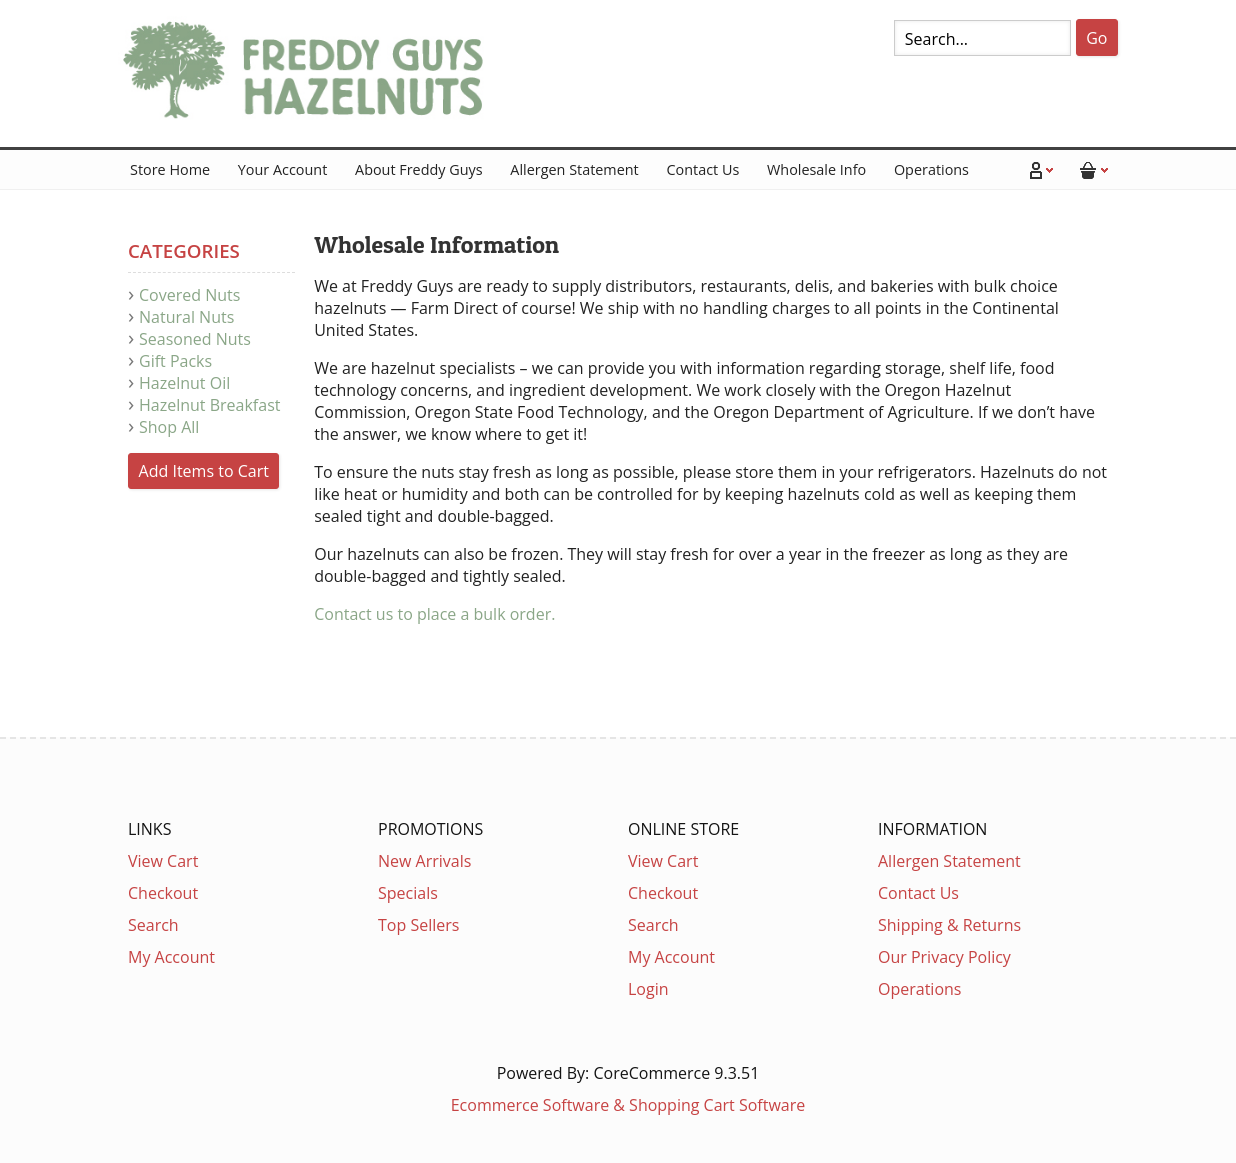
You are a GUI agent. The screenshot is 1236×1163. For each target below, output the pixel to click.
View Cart (163, 861)
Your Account (282, 169)
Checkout (163, 893)
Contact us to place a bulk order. (436, 614)
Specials (408, 893)
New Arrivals (424, 861)
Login (648, 989)
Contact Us (702, 169)
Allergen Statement (574, 169)
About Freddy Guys (419, 169)
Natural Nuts (186, 317)
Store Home (170, 169)
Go (1096, 38)
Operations (931, 169)
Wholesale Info (816, 169)
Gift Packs (175, 361)
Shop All (169, 427)
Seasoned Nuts (195, 339)
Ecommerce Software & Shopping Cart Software (628, 1105)
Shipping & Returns (949, 925)
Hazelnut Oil (184, 383)
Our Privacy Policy (944, 957)
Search (153, 925)
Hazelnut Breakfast (209, 405)
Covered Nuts (189, 295)
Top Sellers (418, 925)
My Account (171, 957)
